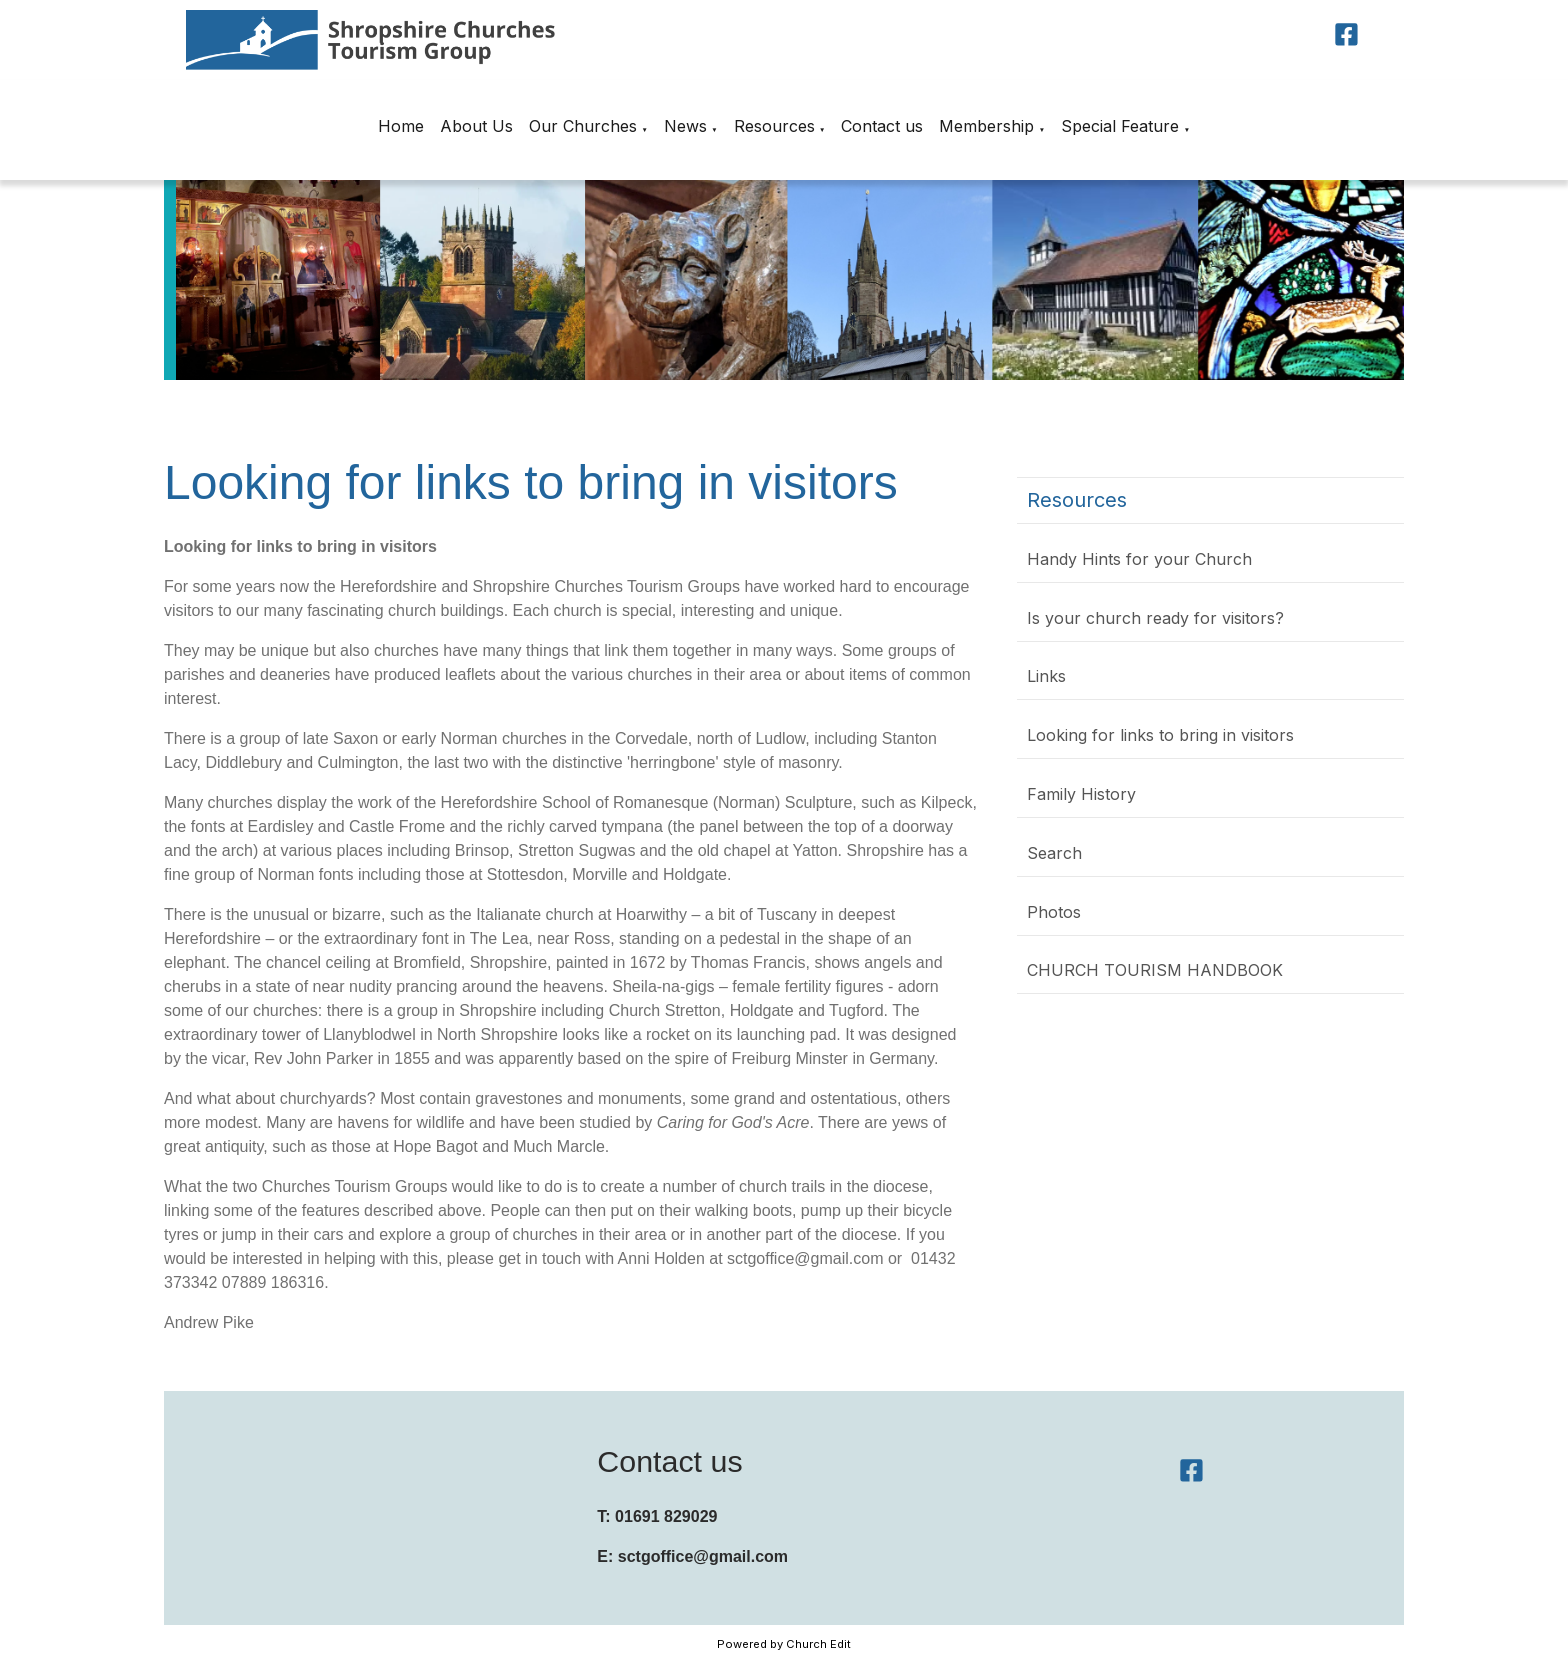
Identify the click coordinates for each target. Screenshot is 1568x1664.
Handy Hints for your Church (1139, 559)
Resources (774, 126)
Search (1054, 853)
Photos (1054, 912)
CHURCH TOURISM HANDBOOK (1155, 970)
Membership (986, 126)
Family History (1081, 794)
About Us (476, 126)
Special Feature (1120, 126)
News (685, 126)
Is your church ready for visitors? (1155, 618)
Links (1046, 676)
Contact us (882, 126)
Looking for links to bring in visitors (1160, 735)
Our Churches (583, 126)
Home (401, 126)
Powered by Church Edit (784, 1644)
